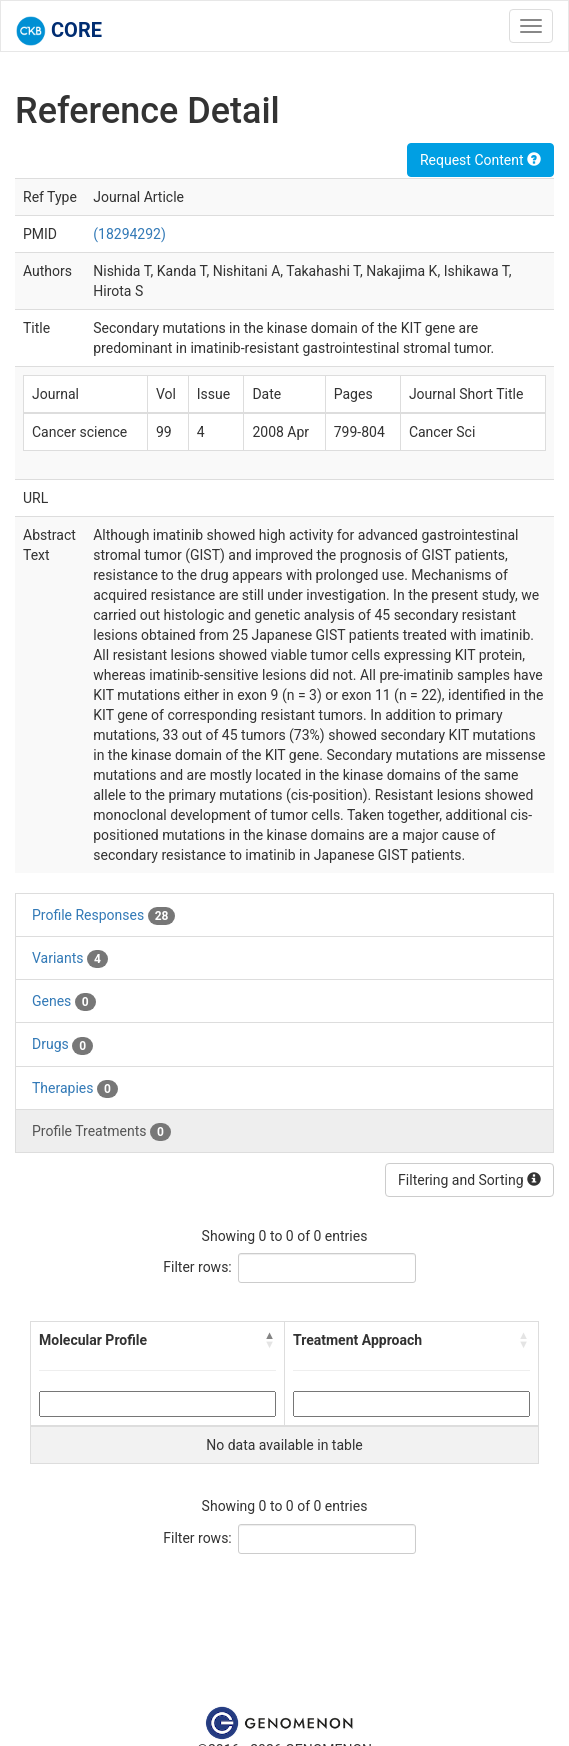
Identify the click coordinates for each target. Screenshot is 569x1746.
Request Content (480, 160)
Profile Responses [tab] (103, 916)
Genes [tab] (64, 1002)
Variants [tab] (70, 959)
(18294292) (129, 234)
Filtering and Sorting (469, 1180)
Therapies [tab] (75, 1089)
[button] (270, 1340)
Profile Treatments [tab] (101, 1132)
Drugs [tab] (62, 1045)
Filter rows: (197, 1267)
